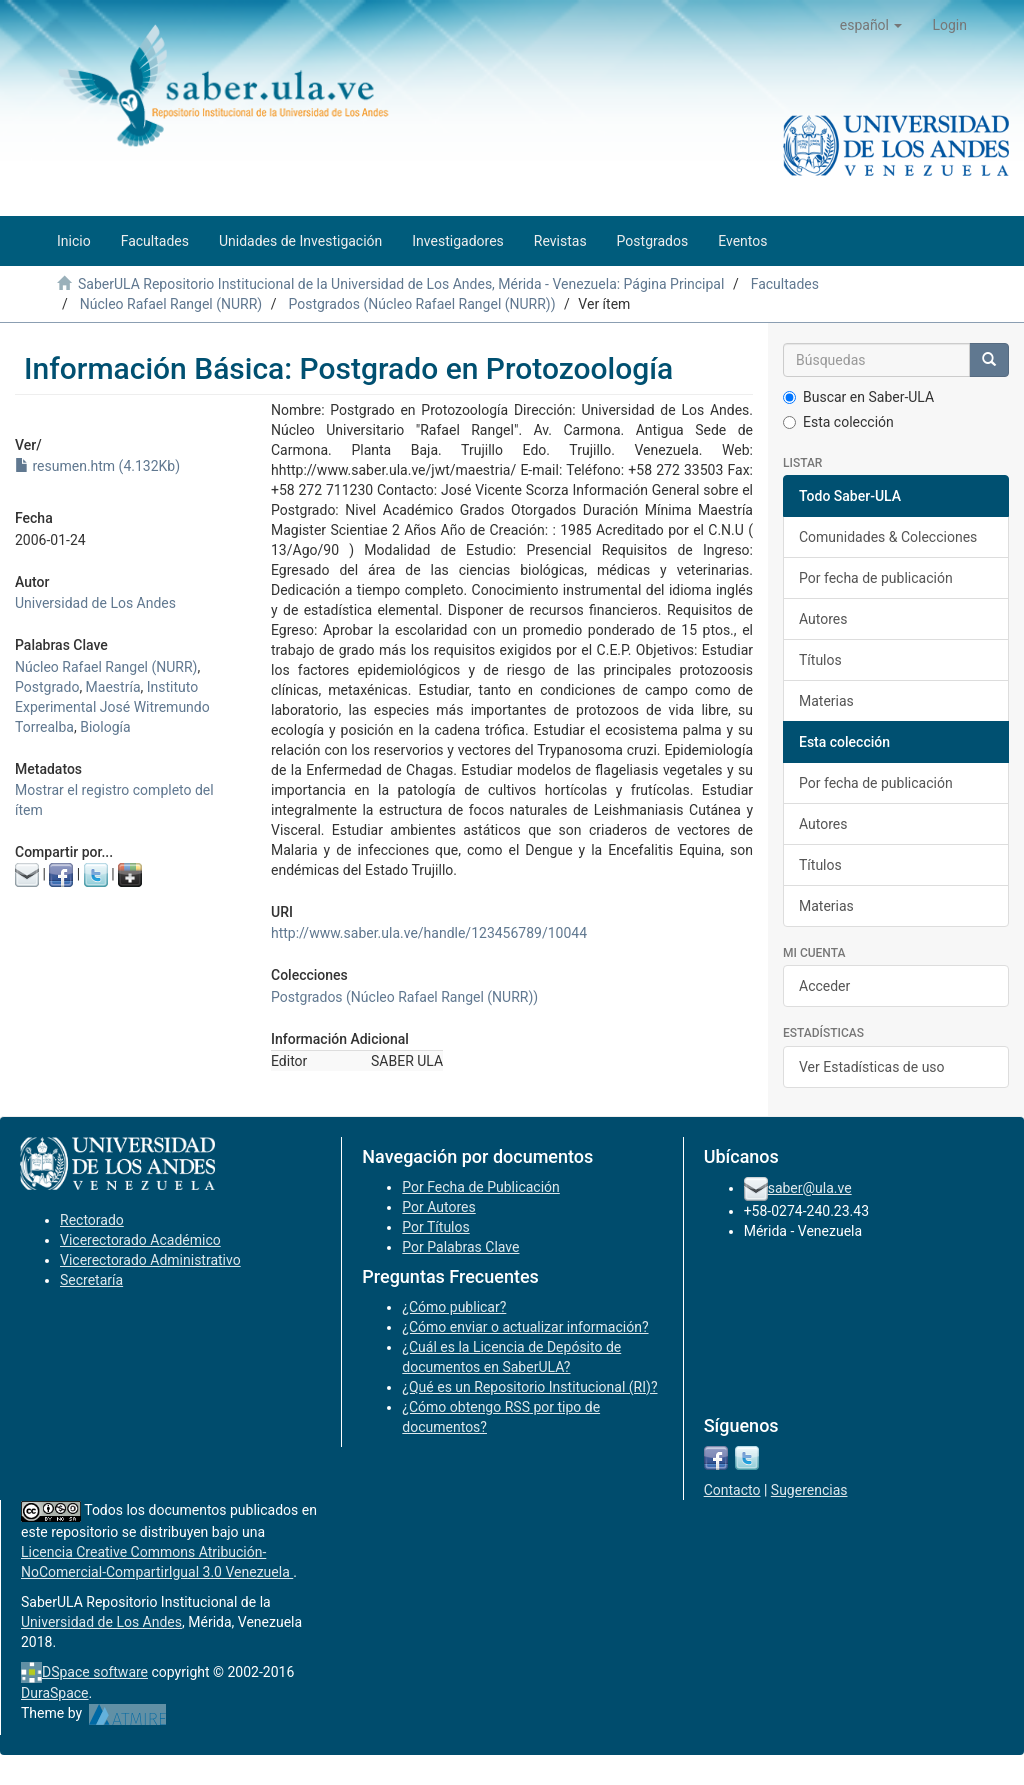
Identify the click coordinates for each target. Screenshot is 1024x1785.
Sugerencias (809, 1490)
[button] (871, 25)
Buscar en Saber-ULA (858, 397)
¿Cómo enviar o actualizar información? (525, 1327)
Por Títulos (435, 1227)
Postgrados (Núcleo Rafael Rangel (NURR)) (421, 304)
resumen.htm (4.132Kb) (97, 466)
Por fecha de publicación (876, 578)
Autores (823, 619)
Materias (826, 701)
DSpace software (95, 1672)
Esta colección (838, 422)
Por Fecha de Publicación (481, 1187)
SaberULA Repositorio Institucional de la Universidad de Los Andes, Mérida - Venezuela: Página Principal (401, 284)
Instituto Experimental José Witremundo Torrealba (112, 707)
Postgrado (47, 687)
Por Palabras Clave (460, 1247)
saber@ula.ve (810, 1188)
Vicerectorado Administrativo (150, 1260)
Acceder (824, 986)
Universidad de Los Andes (95, 603)
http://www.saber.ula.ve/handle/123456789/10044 (429, 933)
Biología (105, 727)
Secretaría (91, 1280)
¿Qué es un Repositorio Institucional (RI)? (529, 1387)
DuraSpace (55, 1693)
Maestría (113, 687)
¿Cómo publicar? (454, 1307)
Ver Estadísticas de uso (872, 1067)
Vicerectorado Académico (140, 1240)
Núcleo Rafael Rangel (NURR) (171, 304)
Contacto (732, 1490)
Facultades (785, 284)
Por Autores (438, 1207)
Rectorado (92, 1220)
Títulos (820, 660)
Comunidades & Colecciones (888, 537)
